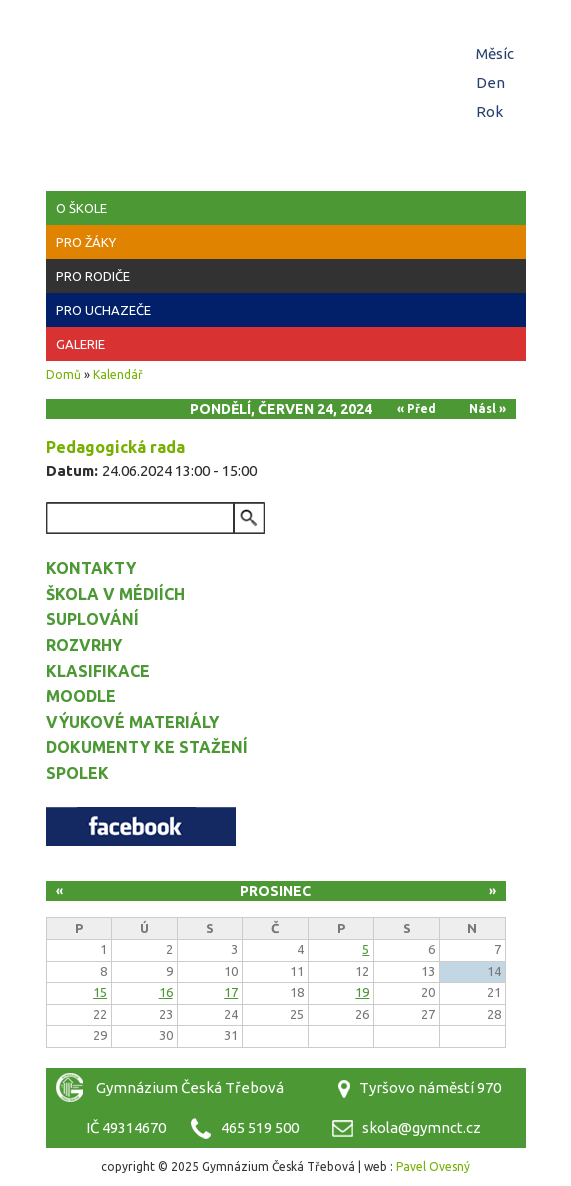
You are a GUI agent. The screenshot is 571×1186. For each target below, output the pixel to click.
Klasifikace (98, 671)
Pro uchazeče (103, 310)
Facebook (141, 826)
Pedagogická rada (115, 447)
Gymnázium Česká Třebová (286, 60)
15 (100, 992)
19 (362, 992)
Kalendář (118, 374)
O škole (81, 208)
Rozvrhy (84, 645)
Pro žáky (86, 242)
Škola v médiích (115, 594)
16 (166, 992)
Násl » (487, 408)
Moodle (81, 696)
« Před (416, 408)
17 (231, 992)
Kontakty (91, 568)
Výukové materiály (132, 722)
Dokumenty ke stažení (147, 747)
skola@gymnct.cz (421, 1127)
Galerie (80, 344)
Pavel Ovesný (433, 1166)
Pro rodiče (93, 276)
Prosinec (275, 891)
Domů (63, 374)
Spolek (77, 773)
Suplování (92, 619)
